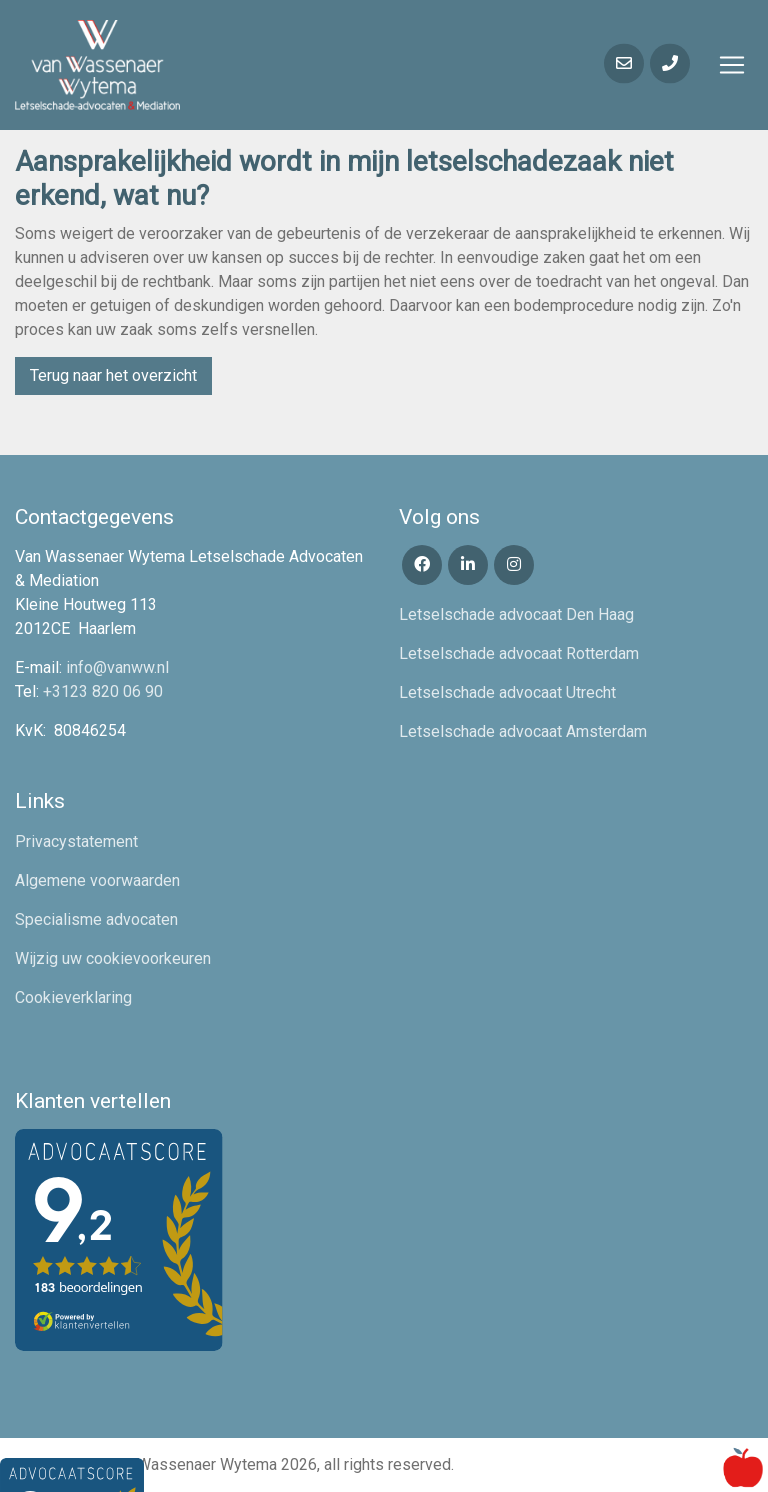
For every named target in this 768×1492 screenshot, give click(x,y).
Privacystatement (76, 841)
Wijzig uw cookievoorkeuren (113, 958)
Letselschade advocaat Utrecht (507, 692)
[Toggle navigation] (732, 65)
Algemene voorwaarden (97, 880)
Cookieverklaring (73, 997)
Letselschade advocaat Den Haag (516, 614)
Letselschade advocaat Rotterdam (519, 653)
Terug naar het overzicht (113, 375)
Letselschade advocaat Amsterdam (523, 731)
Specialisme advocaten (96, 919)
